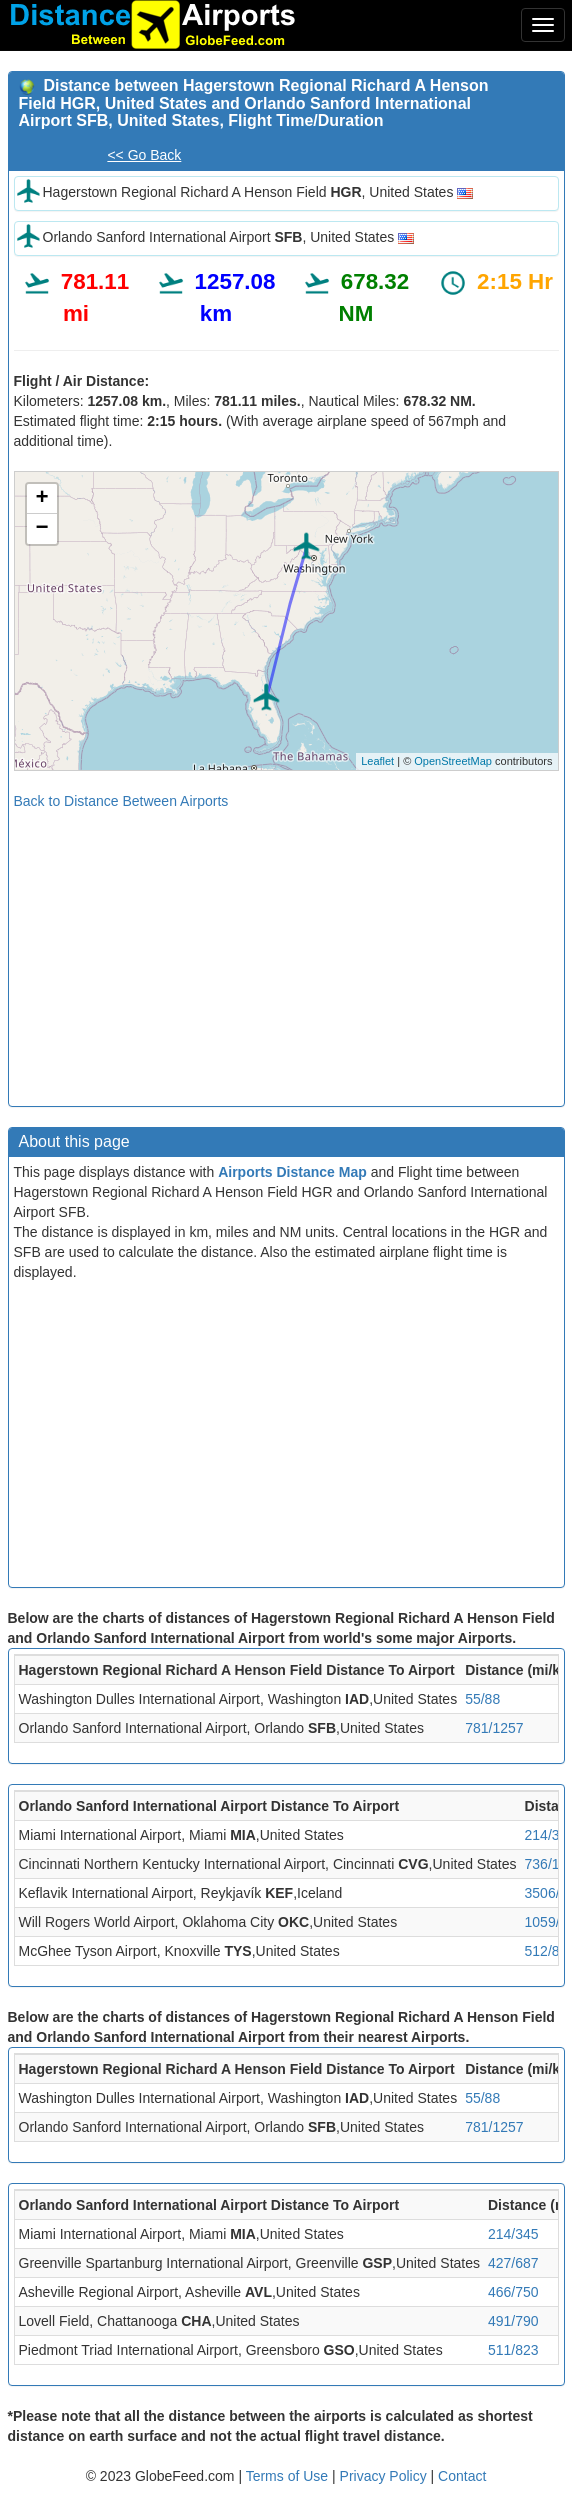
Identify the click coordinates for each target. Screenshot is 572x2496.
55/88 (482, 1699)
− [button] (41, 529)
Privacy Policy (385, 2476)
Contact (462, 2476)
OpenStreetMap (453, 761)
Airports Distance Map (292, 1172)
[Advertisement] (286, 951)
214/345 (513, 2234)
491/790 (513, 2321)
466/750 (513, 2292)
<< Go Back (144, 155)
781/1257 (494, 1728)
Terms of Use (289, 2476)
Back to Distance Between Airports (121, 801)
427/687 (513, 2263)
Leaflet (377, 761)
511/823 (513, 2350)
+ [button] (41, 499)
